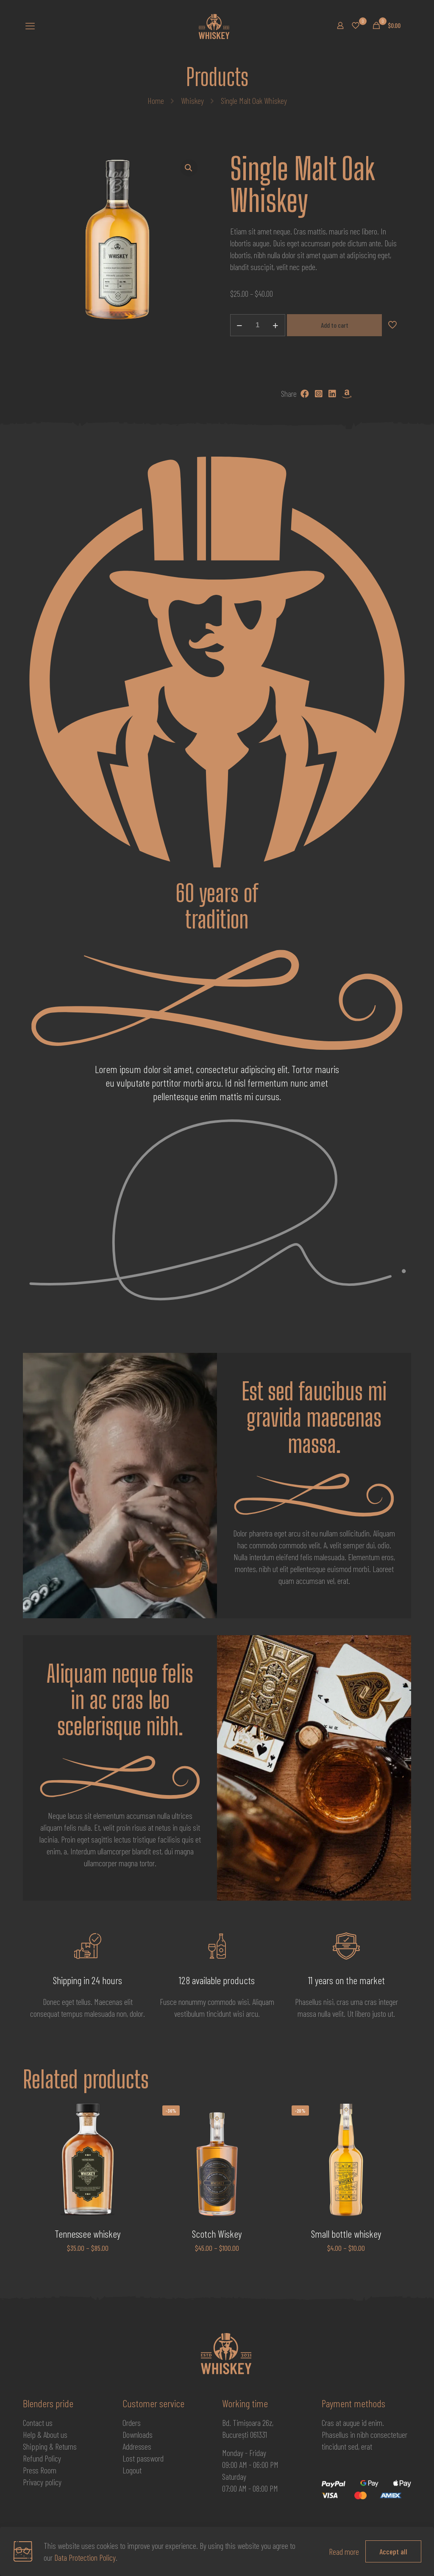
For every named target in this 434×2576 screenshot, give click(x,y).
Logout (132, 2470)
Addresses (136, 2446)
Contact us (38, 2422)
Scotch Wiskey (217, 2234)
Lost (129, 2458)
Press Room (39, 2470)
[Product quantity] (257, 325)
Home (155, 100)
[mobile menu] (30, 25)
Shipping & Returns (50, 2446)
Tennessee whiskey (87, 2234)
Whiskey (192, 100)
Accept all (393, 2551)
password (150, 2458)
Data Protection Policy (85, 2557)
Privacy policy (42, 2482)
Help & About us (45, 2434)
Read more (344, 2551)
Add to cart (334, 325)
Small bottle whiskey (346, 2234)
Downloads (137, 2434)
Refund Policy (42, 2458)
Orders (131, 2422)
